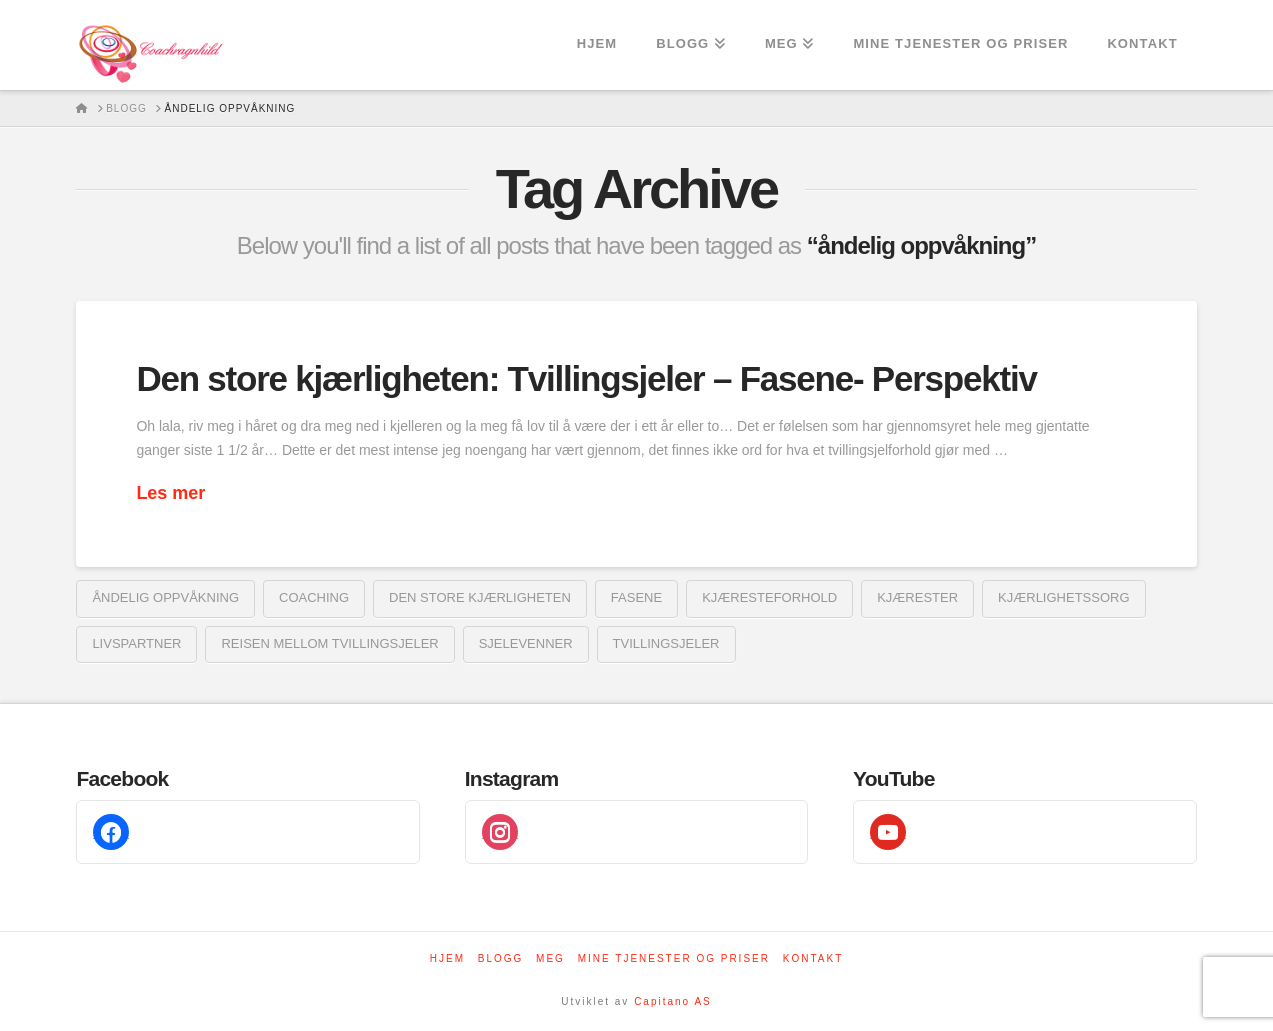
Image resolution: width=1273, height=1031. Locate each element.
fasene (636, 597)
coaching (314, 597)
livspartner (136, 643)
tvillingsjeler (666, 643)
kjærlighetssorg (1063, 597)
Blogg (501, 958)
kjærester (917, 597)
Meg (550, 958)
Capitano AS (673, 1001)
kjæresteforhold (769, 597)
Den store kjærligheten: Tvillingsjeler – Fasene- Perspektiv (586, 378)
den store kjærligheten (480, 597)
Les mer (170, 493)
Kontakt (813, 958)
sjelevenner (526, 643)
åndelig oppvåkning (165, 597)
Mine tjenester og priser (674, 958)
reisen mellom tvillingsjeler (329, 643)
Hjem (447, 958)
